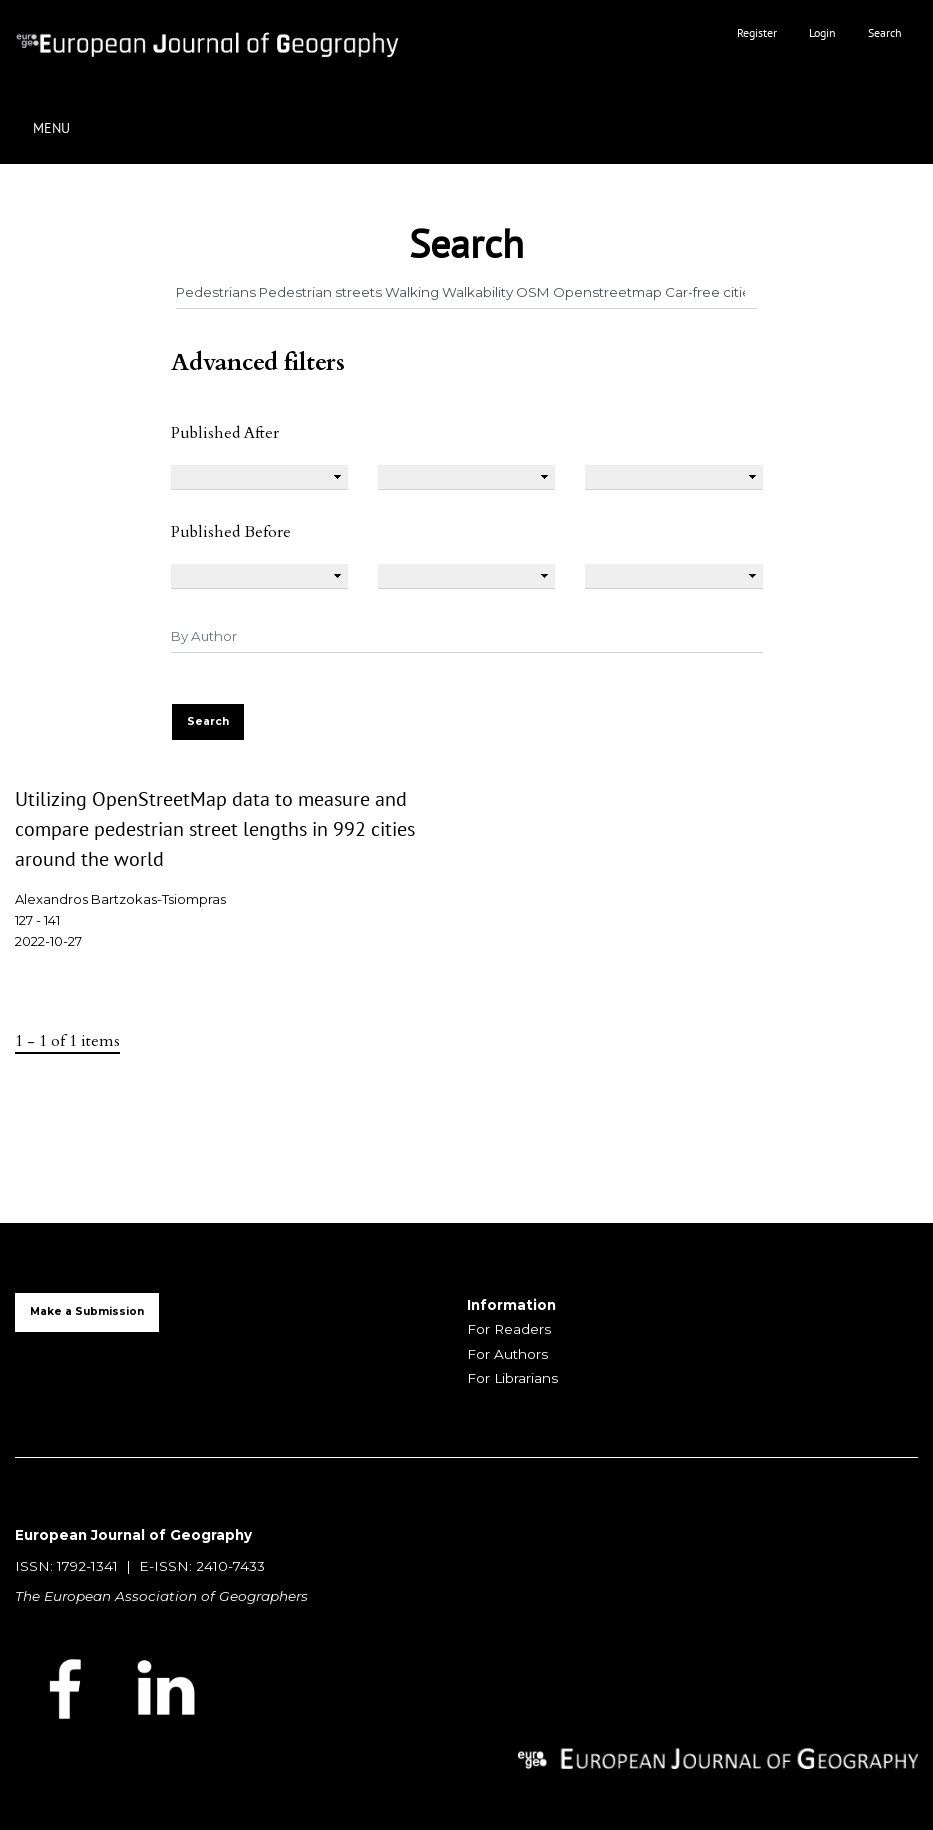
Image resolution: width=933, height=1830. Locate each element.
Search (885, 32)
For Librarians (512, 1378)
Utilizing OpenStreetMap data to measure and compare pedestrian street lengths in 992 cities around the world (215, 829)
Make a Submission (87, 1311)
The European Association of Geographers (161, 1596)
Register (757, 32)
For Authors (507, 1354)
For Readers (509, 1329)
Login (822, 32)
